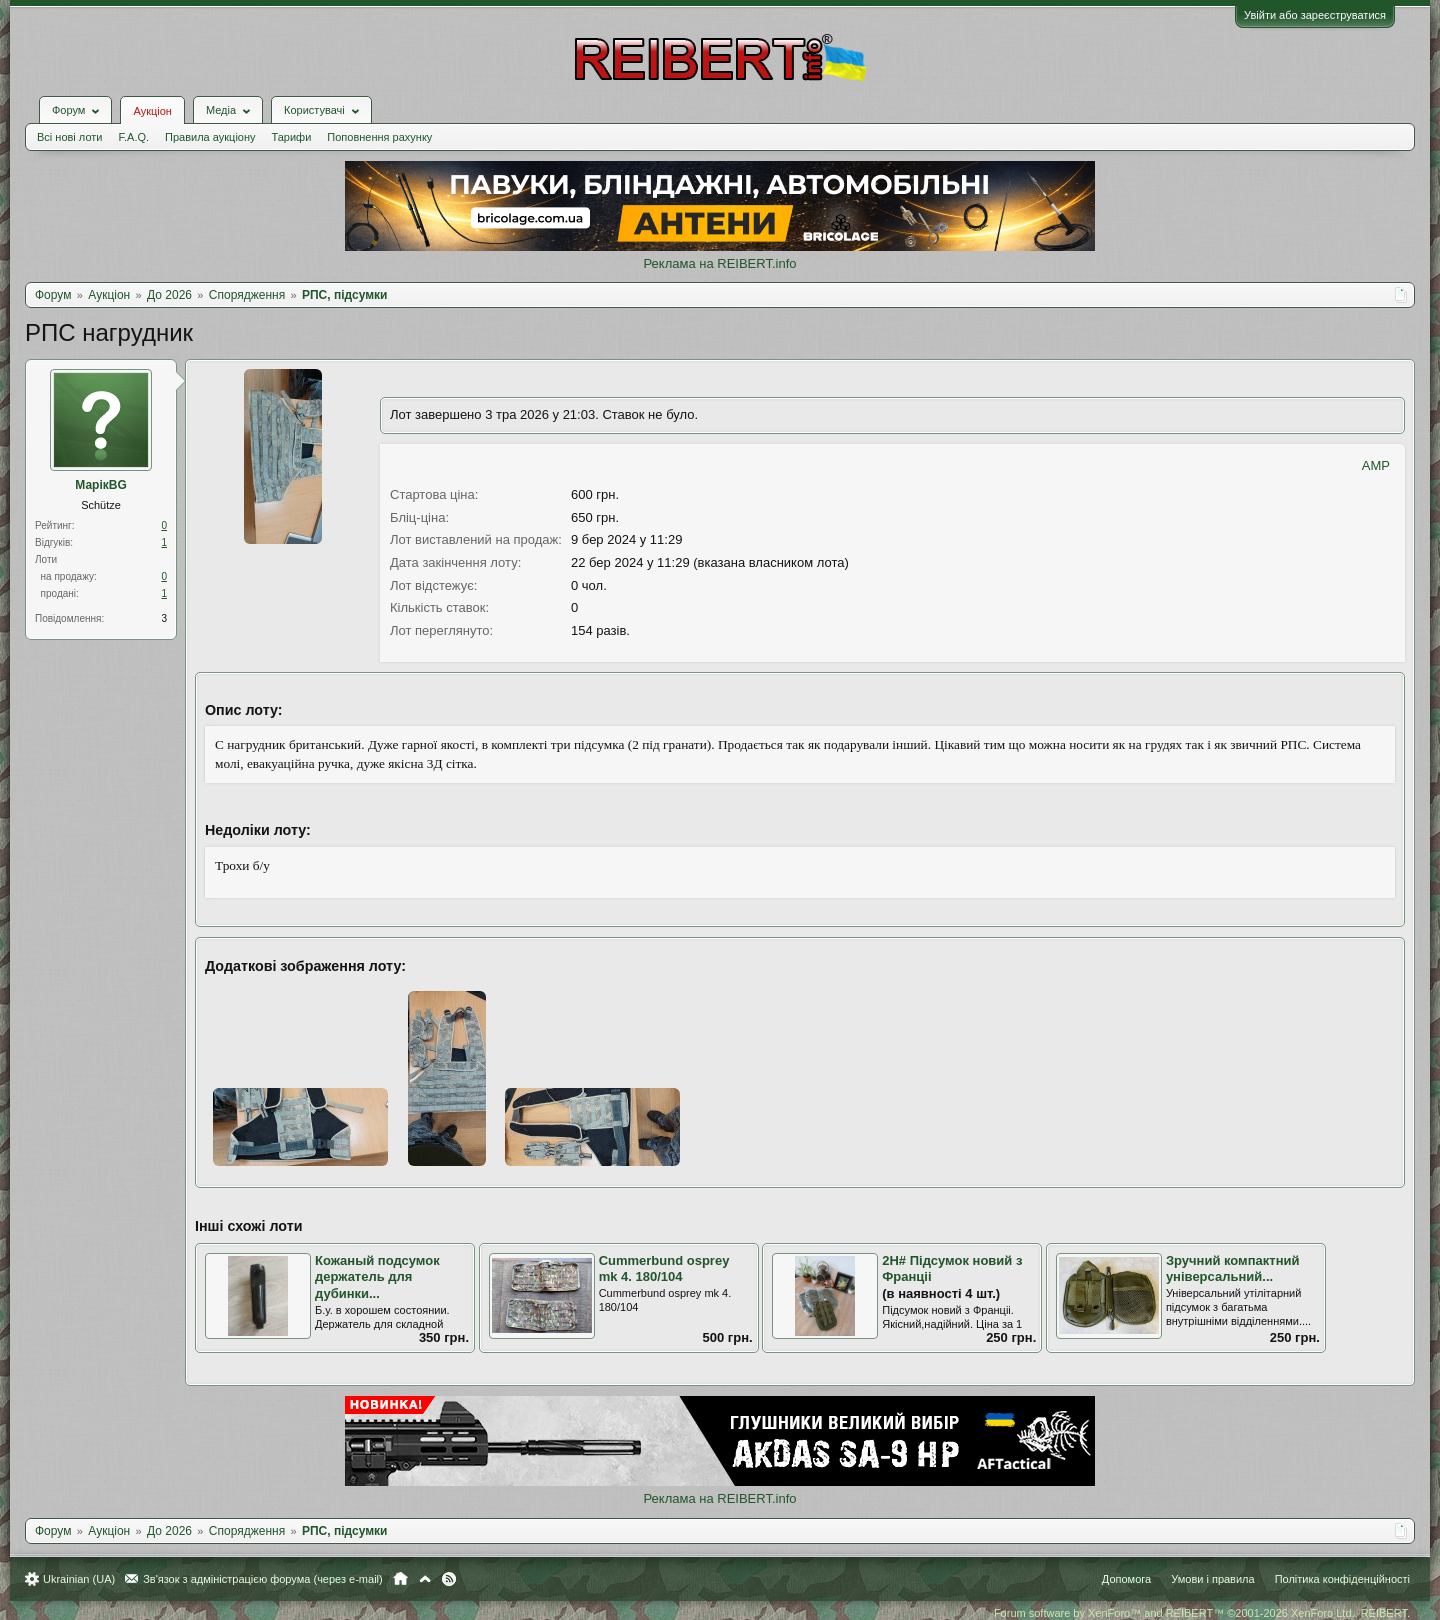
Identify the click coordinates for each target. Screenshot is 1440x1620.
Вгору (425, 1579)
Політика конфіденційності (1342, 1579)
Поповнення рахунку (379, 137)
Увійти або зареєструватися (1315, 15)
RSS (449, 1579)
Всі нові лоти (69, 137)
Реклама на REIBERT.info (719, 263)
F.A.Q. (133, 137)
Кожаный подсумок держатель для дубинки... (377, 1277)
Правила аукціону (210, 137)
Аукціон (152, 111)
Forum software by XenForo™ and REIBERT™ (1202, 1613)
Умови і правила (1212, 1579)
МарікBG (101, 485)
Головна (400, 1579)
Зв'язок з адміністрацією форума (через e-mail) (263, 1579)
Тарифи (292, 137)
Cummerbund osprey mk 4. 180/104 (664, 1269)
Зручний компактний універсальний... (1233, 1269)
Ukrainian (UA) (79, 1579)
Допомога (1126, 1579)
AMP (1376, 465)
